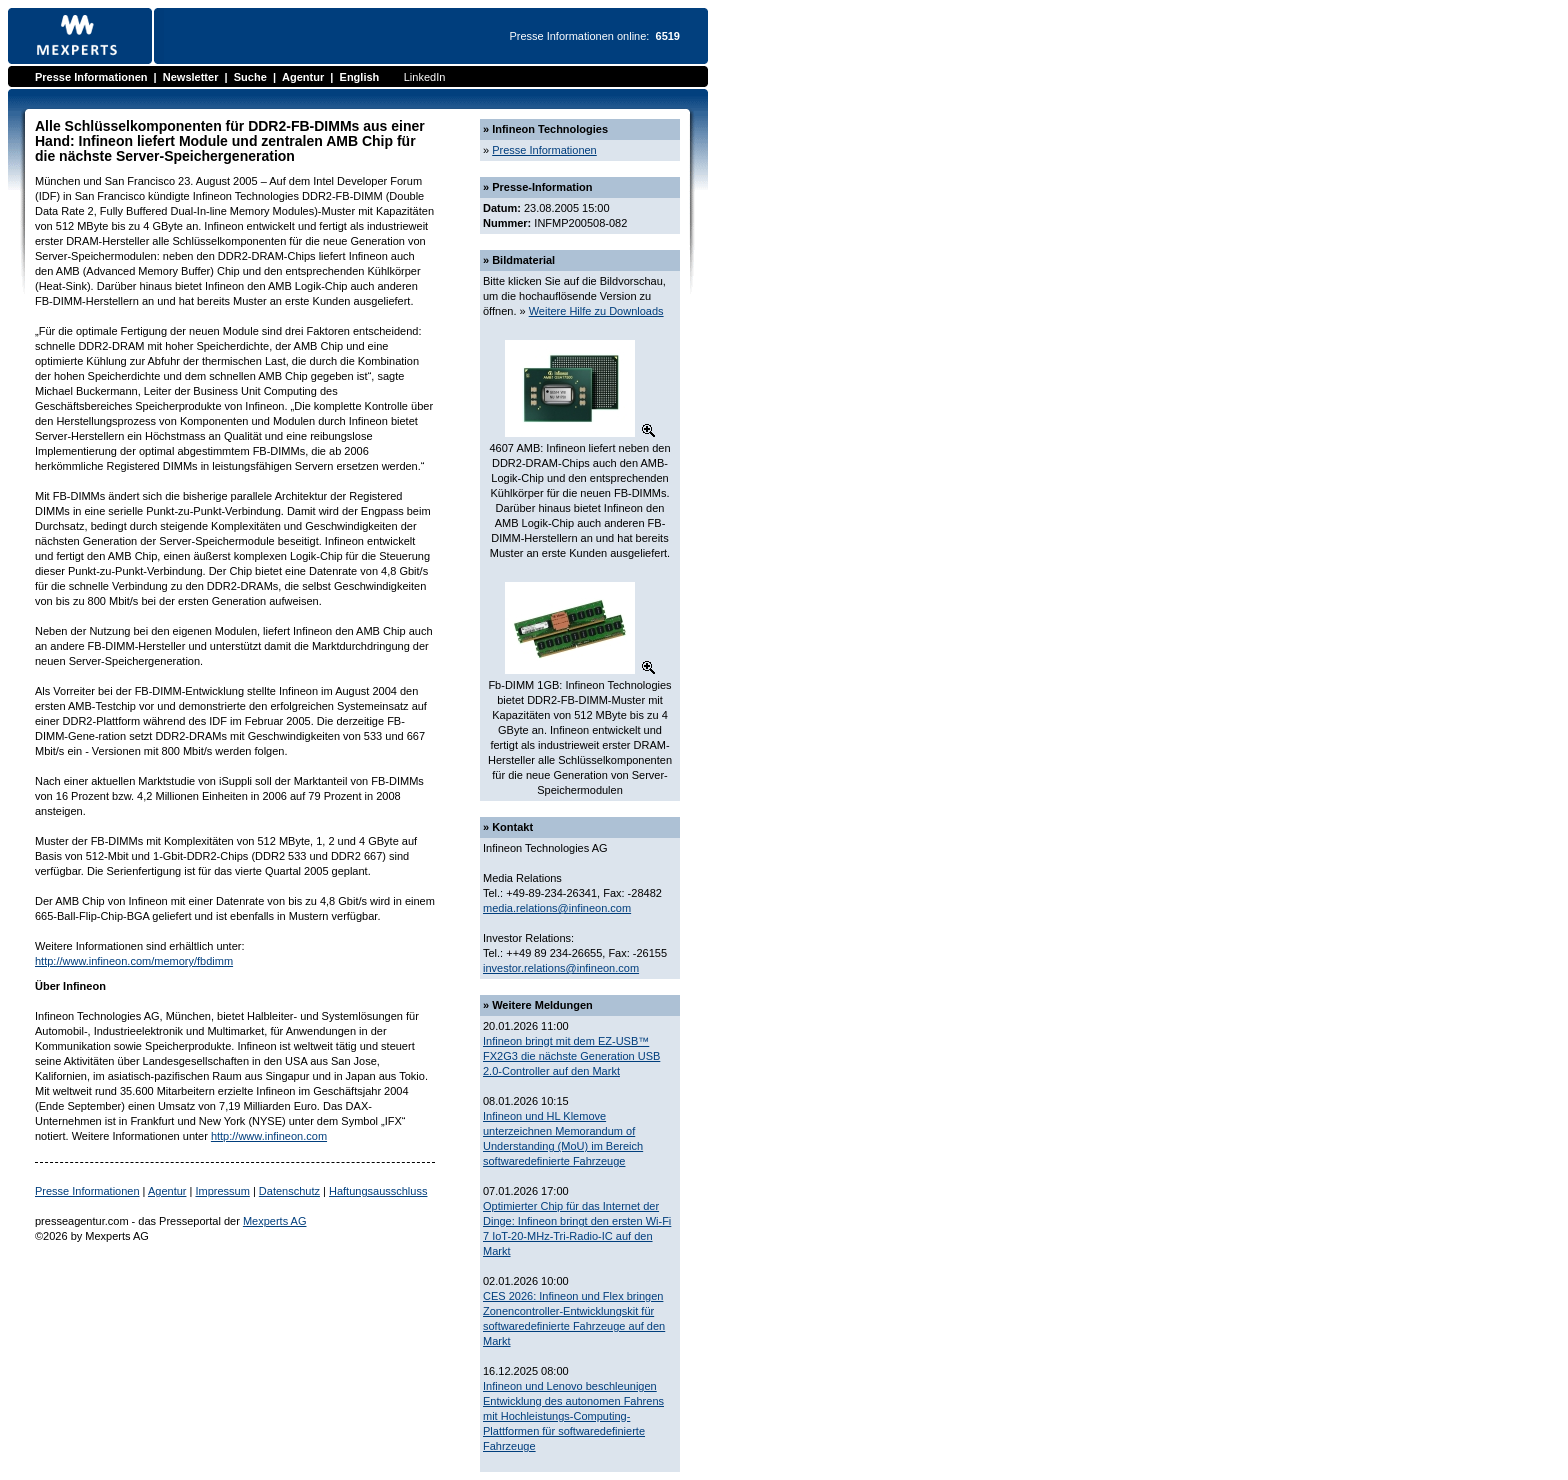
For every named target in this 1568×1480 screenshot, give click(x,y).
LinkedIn (425, 77)
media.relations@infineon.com (557, 908)
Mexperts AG (275, 1221)
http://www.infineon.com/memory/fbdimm (134, 961)
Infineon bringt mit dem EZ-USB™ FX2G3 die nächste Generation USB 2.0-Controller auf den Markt (571, 1056)
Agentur (303, 77)
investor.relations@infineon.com (561, 968)
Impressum (222, 1191)
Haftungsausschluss (378, 1191)
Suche (250, 77)
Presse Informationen (91, 77)
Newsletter (191, 77)
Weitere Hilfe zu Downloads (596, 311)
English (360, 77)
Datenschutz (289, 1191)
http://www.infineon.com (269, 1136)
